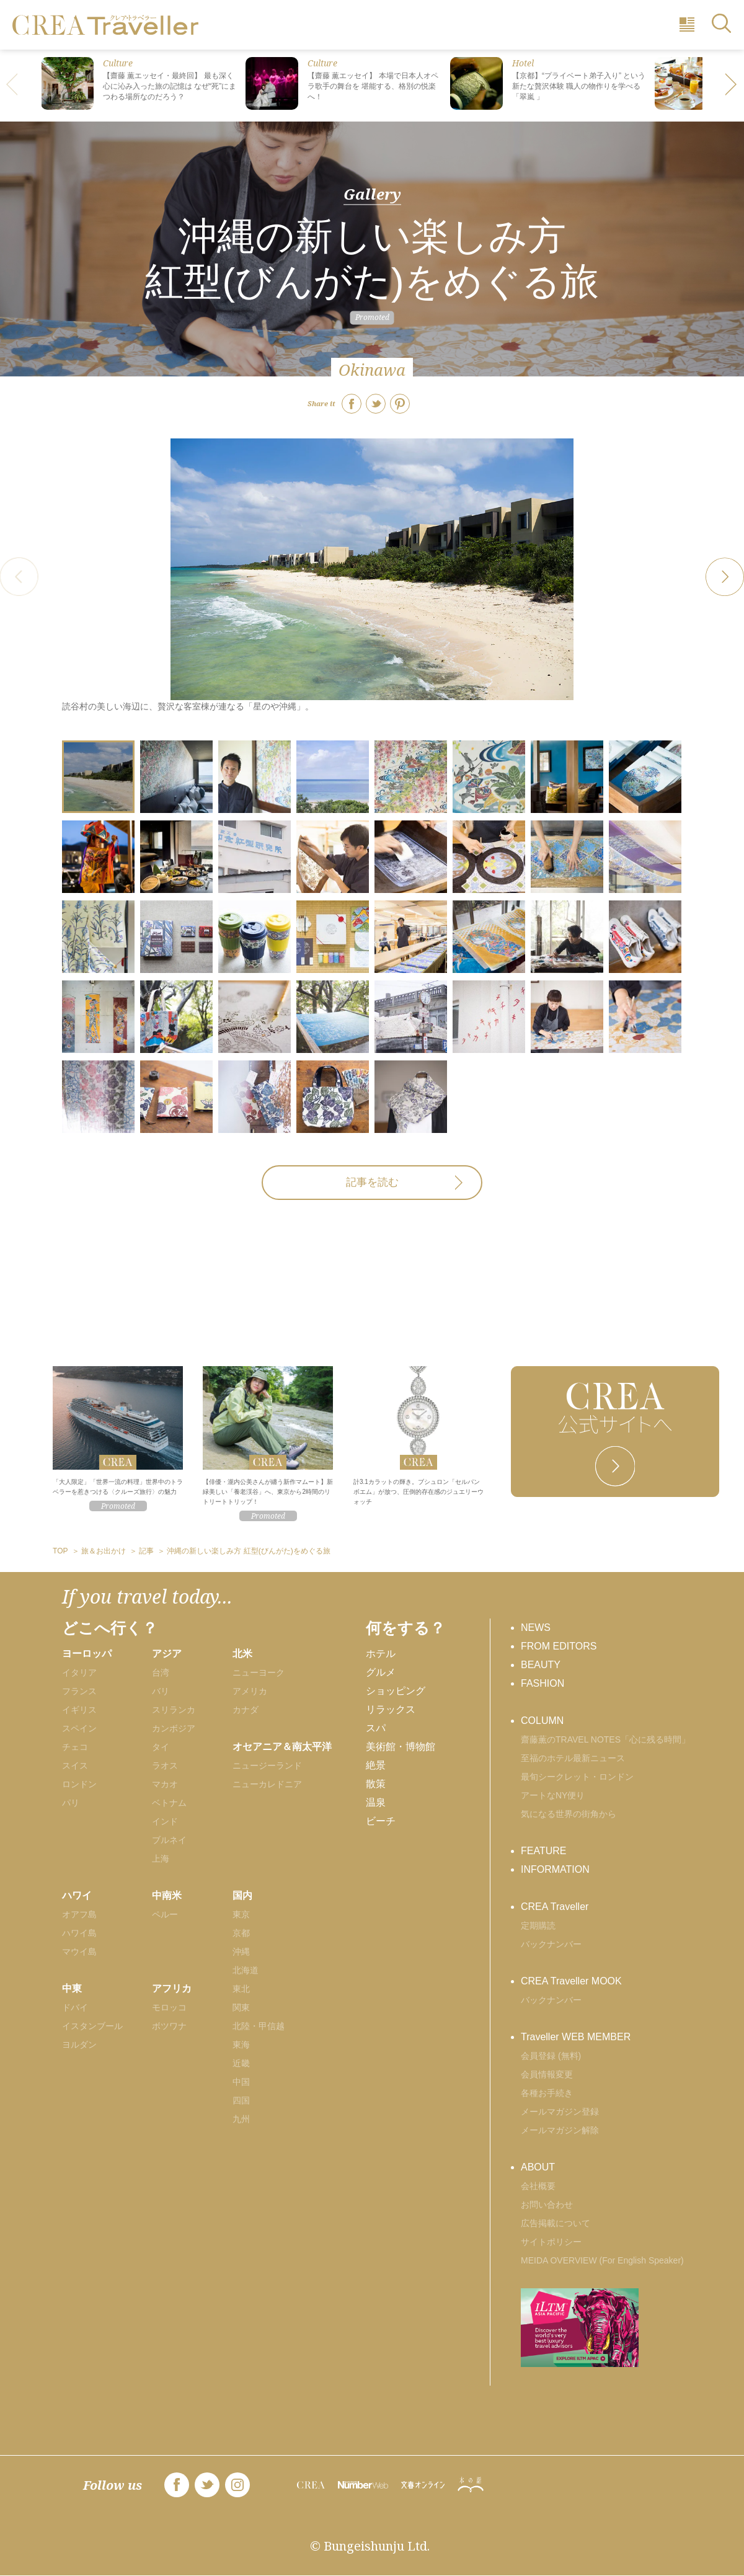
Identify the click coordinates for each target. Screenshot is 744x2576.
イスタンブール (92, 2026)
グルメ (381, 1672)
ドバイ (75, 2007)
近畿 (241, 2063)
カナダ (245, 1710)
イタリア (79, 1672)
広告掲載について (555, 2223)
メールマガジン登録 (560, 2111)
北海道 (245, 1970)
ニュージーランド (267, 1765)
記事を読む (372, 1182)
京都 (241, 1933)
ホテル (381, 1653)
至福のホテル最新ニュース (573, 1758)
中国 (241, 2082)
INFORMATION (555, 1869)
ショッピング (395, 1691)
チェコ (75, 1747)
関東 (241, 2007)
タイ (160, 1747)
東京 (241, 1914)
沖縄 (241, 1951)
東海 (241, 2045)
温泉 (376, 1802)
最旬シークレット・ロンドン (577, 1777)
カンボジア (173, 1728)
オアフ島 (79, 1914)
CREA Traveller (554, 1906)
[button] (731, 85)
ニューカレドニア (267, 1784)
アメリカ (249, 1691)
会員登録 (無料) (551, 2056)
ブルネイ (169, 1840)
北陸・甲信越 (258, 2026)
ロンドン (79, 1784)
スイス (75, 1765)
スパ (376, 1728)
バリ (160, 1691)
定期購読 (538, 1925)
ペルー (165, 1914)
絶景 (376, 1765)
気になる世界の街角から (568, 1814)
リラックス (390, 1709)
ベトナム (169, 1803)
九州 (241, 2119)
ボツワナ (169, 2026)
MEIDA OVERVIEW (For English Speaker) (602, 2260)
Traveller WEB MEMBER (576, 2037)
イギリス (79, 1710)
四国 (241, 2100)
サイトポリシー (551, 2242)
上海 (160, 1858)
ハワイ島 (79, 1933)
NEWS (536, 1627)
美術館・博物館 (400, 1746)
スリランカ (173, 1710)
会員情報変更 (547, 2074)
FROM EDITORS (558, 1646)
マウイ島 (79, 1951)
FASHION (542, 1683)
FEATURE (543, 1850)
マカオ (165, 1784)
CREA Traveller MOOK (571, 1981)
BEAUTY (540, 1664)
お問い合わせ (547, 2205)
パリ (70, 1803)
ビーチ (381, 1821)
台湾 (160, 1672)
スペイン (79, 1728)
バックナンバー (551, 1944)
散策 (376, 1784)
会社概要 (538, 2186)
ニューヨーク (258, 1672)
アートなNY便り (553, 1795)
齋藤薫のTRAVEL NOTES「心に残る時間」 (605, 1739)
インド (165, 1821)
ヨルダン (79, 2045)
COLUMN (542, 1720)
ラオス (165, 1765)
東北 (241, 1989)
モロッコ (169, 2007)
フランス (79, 1691)
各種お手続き (547, 2093)
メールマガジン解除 (560, 2130)
